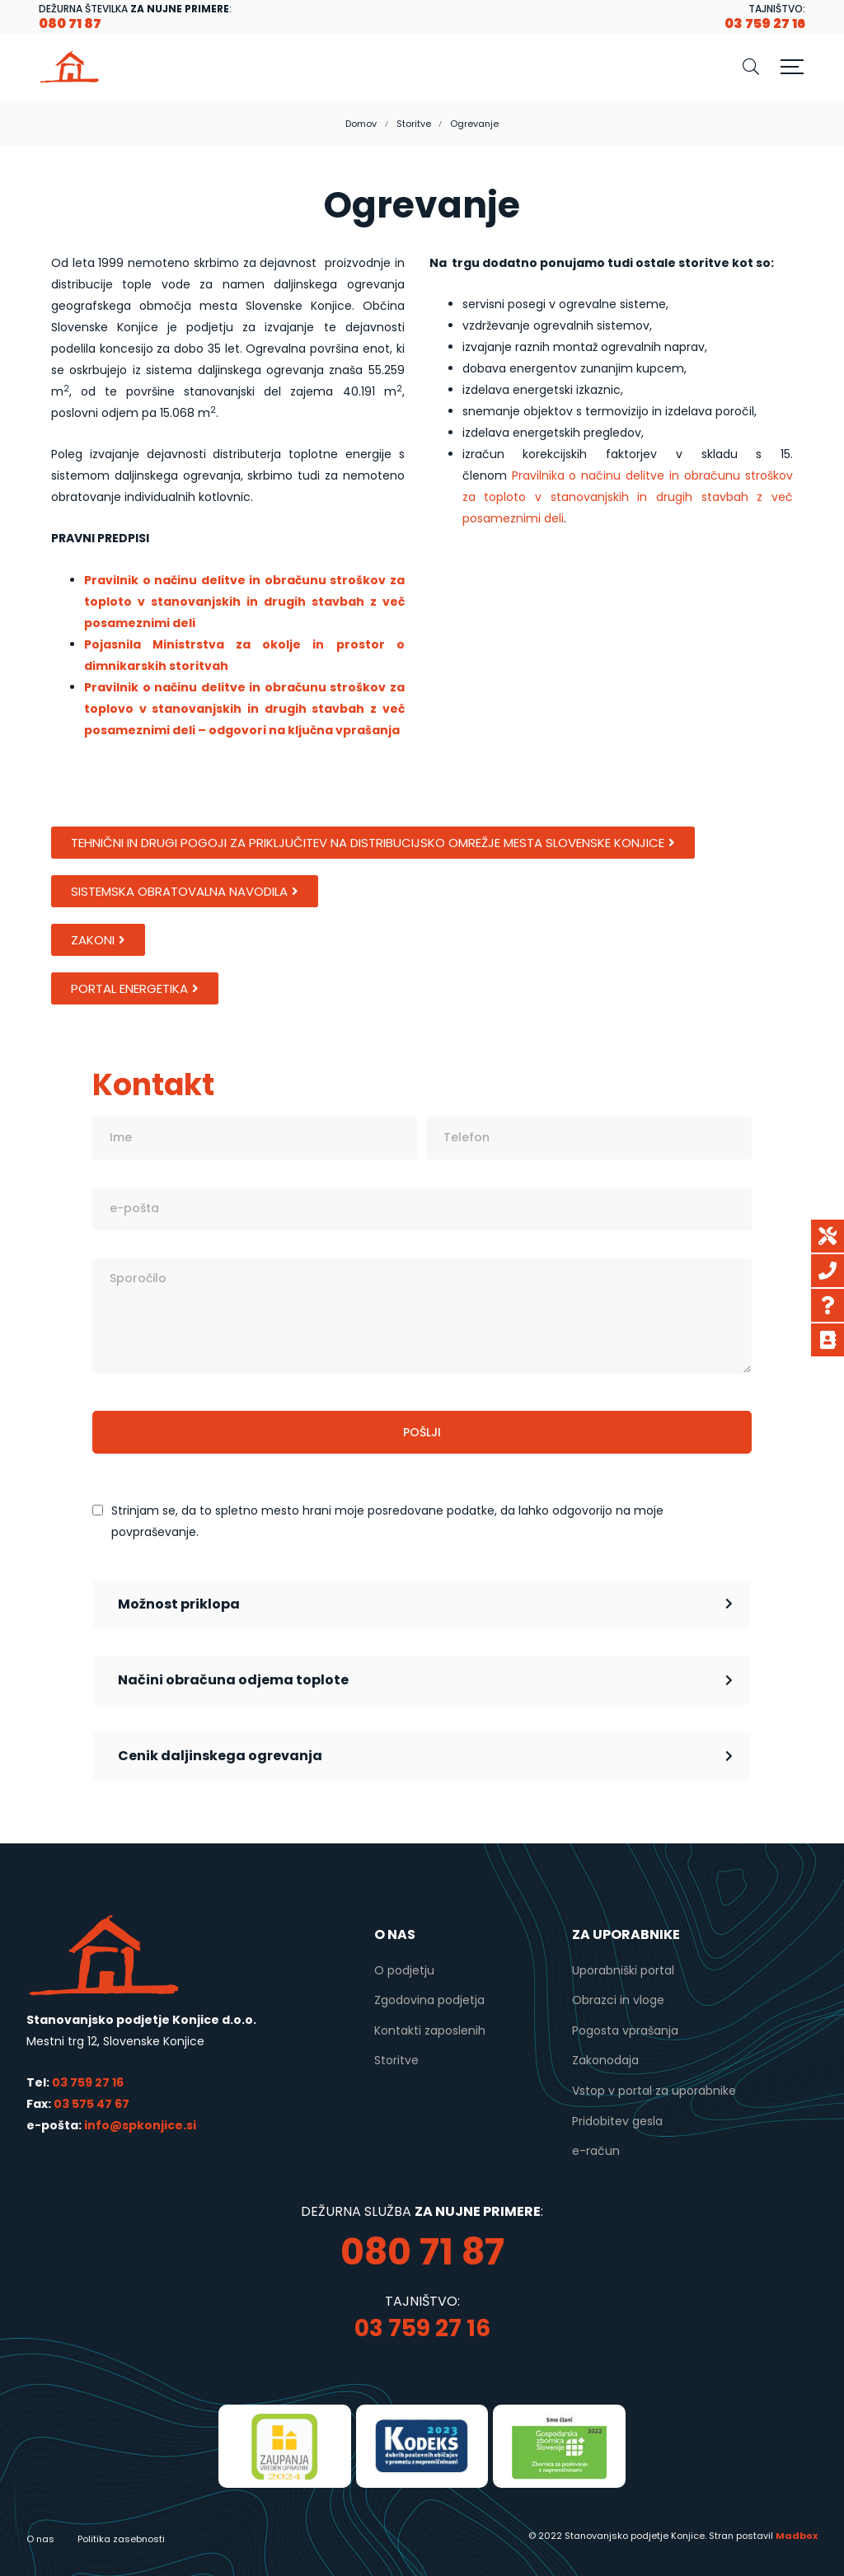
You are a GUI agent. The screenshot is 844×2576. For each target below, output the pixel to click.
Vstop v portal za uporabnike (654, 2090)
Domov (361, 123)
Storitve (413, 123)
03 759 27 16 (88, 2082)
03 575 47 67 (91, 2104)
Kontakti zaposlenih (429, 2030)
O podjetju (404, 1970)
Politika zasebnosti (121, 2539)
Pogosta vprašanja (625, 2030)
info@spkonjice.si (139, 2125)
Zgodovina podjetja (429, 2000)
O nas (40, 2539)
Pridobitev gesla (617, 2121)
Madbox (797, 2535)
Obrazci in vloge (618, 2000)
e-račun (596, 2151)
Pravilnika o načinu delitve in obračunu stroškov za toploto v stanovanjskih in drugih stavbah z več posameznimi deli (627, 497)
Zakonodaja (605, 2060)
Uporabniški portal (623, 1970)
